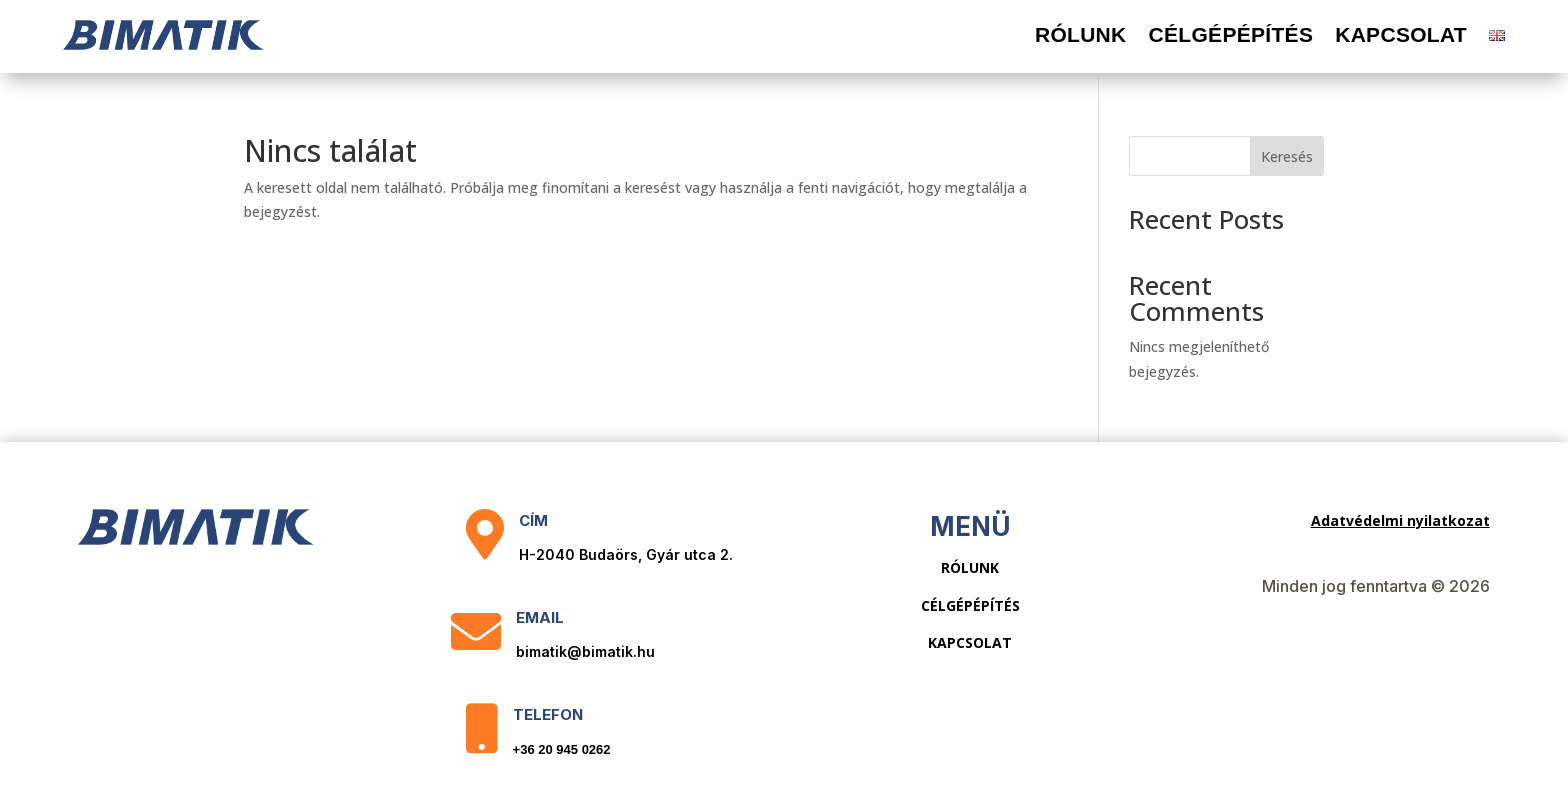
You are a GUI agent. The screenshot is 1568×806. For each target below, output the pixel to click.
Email (540, 612)
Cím (533, 515)
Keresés (1287, 151)
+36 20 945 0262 (562, 744)
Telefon (548, 709)
